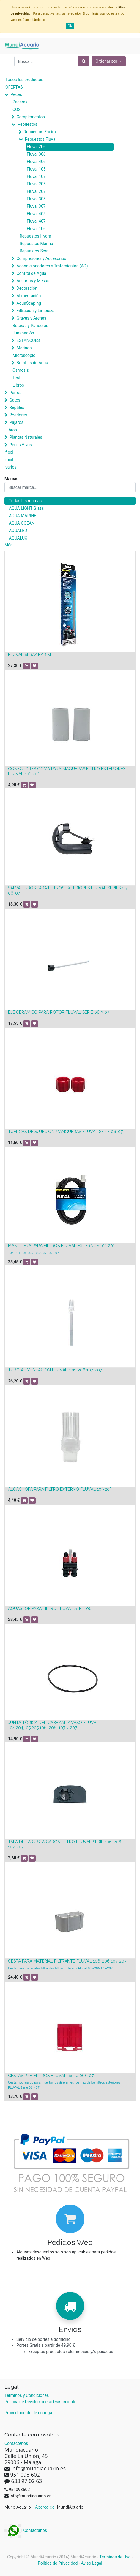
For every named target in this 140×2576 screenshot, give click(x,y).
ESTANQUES (28, 340)
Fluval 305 (36, 198)
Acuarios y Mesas (32, 280)
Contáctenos (16, 2443)
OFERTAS (14, 87)
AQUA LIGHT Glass (26, 508)
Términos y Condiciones (26, 2395)
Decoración (26, 288)
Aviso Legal (91, 2563)
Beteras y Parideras (30, 325)
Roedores (18, 415)
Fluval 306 (36, 154)
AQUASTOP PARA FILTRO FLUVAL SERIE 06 (50, 1608)
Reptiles (16, 407)
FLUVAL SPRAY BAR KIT (31, 654)
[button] (109, 61)
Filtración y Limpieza (35, 310)
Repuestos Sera (34, 251)
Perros (15, 392)
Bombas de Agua (32, 362)
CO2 (16, 109)
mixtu (10, 459)
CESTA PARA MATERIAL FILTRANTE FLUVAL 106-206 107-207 (67, 1961)
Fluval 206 (36, 146)
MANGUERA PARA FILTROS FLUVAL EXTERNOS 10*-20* (61, 1245)
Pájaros (16, 422)
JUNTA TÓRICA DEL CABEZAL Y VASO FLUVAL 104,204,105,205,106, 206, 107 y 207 (53, 1725)
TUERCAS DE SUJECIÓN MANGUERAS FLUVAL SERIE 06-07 (65, 1131)
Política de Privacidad (58, 2563)
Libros (18, 385)
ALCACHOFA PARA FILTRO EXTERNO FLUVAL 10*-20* (59, 1489)
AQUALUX (18, 538)
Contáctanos (25, 2530)
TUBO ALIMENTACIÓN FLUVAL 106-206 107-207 (55, 1370)
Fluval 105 (36, 169)
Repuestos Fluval (40, 139)
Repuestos (27, 124)
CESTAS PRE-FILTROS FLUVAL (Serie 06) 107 (51, 2075)
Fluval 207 (36, 191)
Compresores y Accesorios (41, 258)
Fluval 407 (36, 221)
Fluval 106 (36, 228)
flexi (9, 452)
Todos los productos (24, 79)
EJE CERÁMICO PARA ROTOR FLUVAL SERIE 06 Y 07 (58, 1012)
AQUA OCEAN (21, 523)
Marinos (24, 347)
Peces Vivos (20, 444)
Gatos (14, 400)
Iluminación (23, 333)
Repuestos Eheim (39, 131)
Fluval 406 (36, 161)
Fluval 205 (36, 184)
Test (16, 377)
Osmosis (20, 370)
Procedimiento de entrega (28, 2412)
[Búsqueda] (83, 61)
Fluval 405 (36, 213)
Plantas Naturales (25, 437)
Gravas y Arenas (31, 318)
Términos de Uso (114, 2557)
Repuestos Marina (36, 243)
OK (70, 26)
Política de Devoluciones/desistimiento (40, 2401)
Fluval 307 (36, 206)
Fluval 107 (36, 176)
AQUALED (18, 530)
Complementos (30, 116)
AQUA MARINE (22, 515)
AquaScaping (28, 303)
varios (11, 467)
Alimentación (28, 295)
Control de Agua (31, 273)
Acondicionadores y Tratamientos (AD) (52, 266)
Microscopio (23, 355)
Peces (16, 94)
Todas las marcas (25, 500)
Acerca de (45, 2507)
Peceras (19, 102)
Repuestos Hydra (35, 236)
